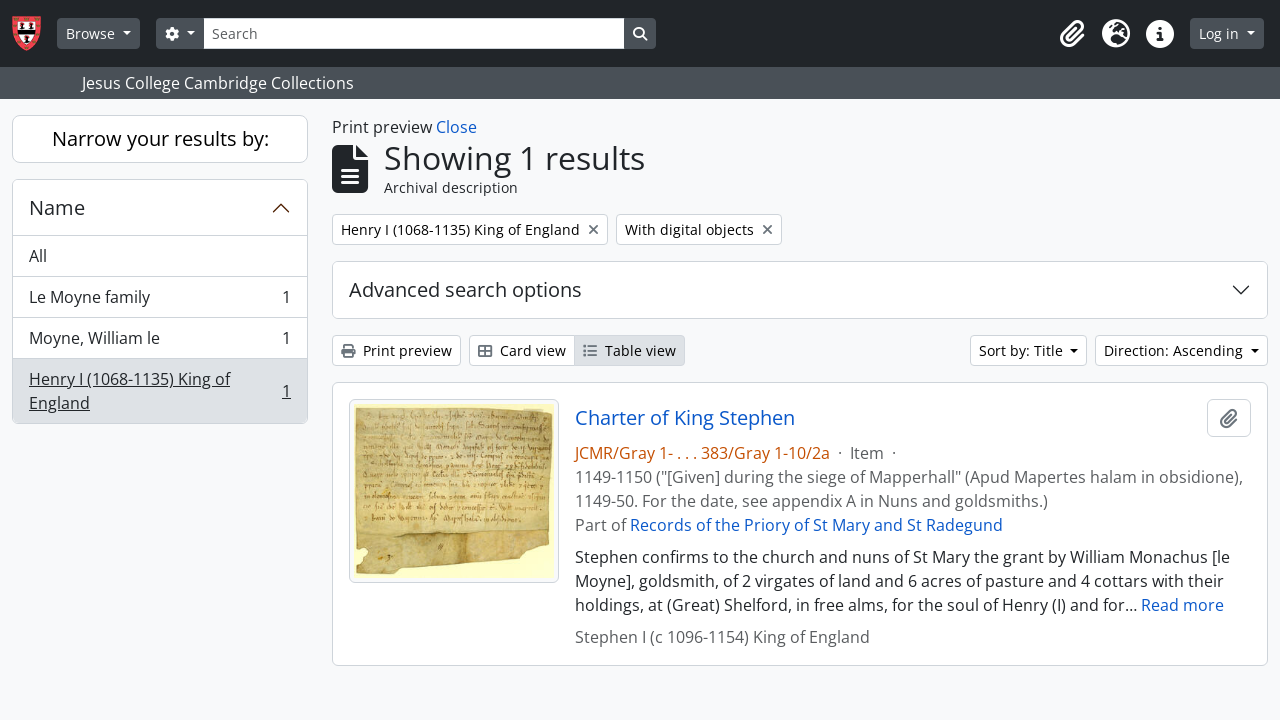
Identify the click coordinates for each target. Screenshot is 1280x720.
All (38, 256)
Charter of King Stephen (685, 418)
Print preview (396, 350)
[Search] (414, 33)
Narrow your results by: (160, 138)
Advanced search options (465, 289)
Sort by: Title (1023, 350)
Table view (629, 350)
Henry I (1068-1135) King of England (159, 391)
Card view (522, 350)
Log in (1221, 33)
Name (57, 207)
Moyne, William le (159, 342)
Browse (92, 33)
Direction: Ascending (1175, 350)
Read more (1182, 605)
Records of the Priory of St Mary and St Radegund (816, 525)
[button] (1072, 34)
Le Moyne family (159, 301)
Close (456, 127)
